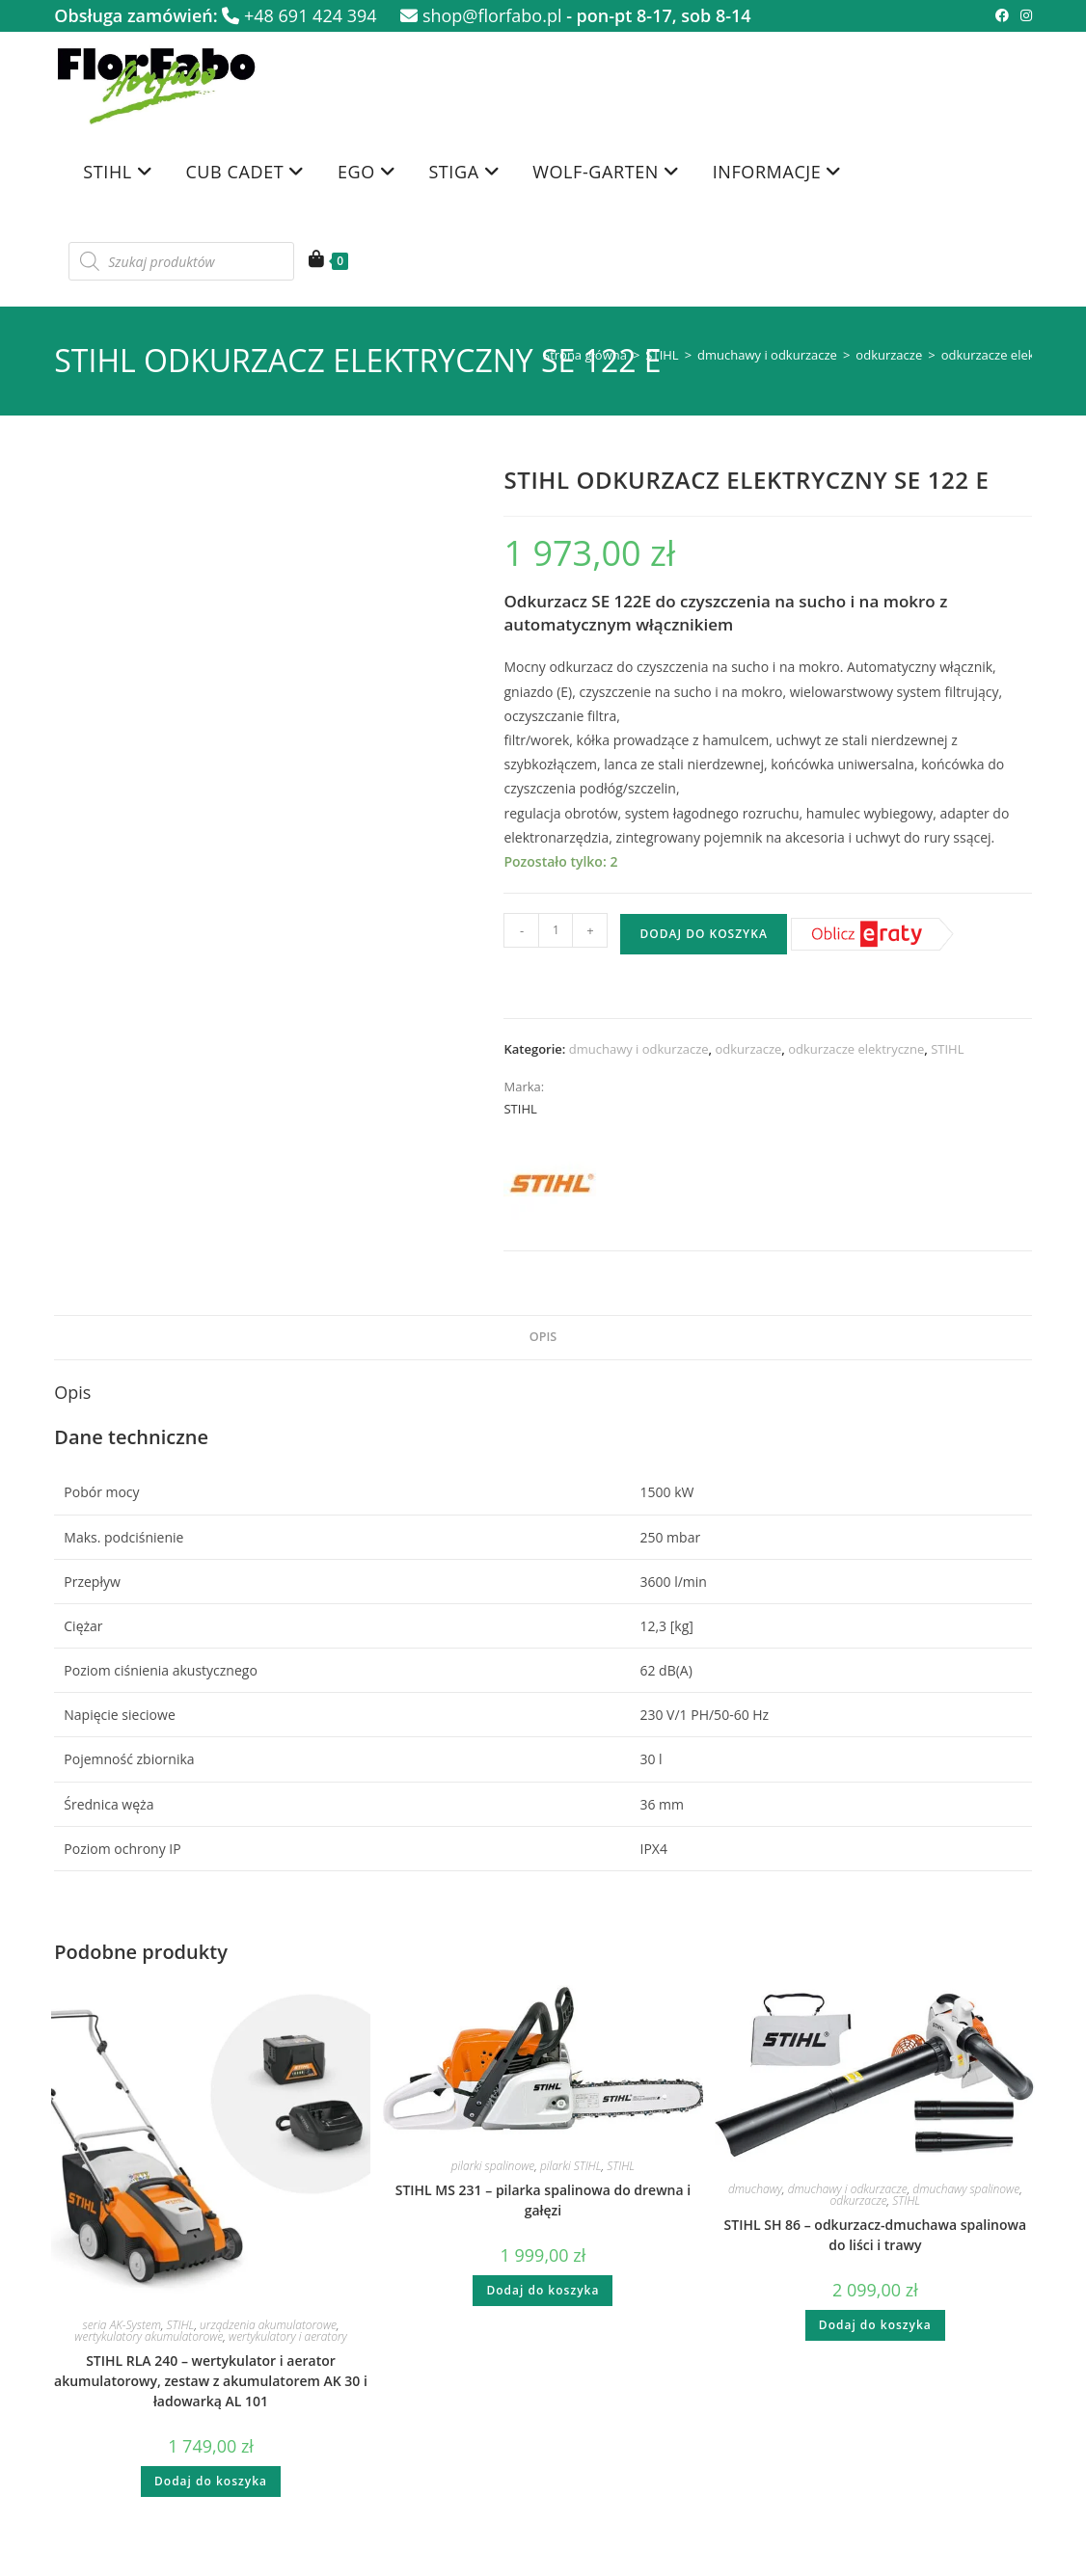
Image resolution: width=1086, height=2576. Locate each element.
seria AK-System (122, 2325)
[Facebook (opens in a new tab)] (1002, 15)
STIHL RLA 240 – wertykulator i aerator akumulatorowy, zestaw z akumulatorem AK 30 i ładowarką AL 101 (210, 2380)
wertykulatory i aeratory (288, 2336)
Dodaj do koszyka (703, 934)
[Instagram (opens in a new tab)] (1023, 15)
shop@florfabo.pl (480, 15)
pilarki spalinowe (493, 2166)
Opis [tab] (543, 1336)
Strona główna (585, 354)
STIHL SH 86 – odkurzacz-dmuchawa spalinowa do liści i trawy (875, 2234)
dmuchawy (755, 2189)
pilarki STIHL (571, 2166)
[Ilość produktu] (555, 930)
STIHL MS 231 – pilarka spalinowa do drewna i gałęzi (543, 2200)
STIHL (661, 354)
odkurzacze (888, 354)
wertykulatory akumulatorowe (148, 2336)
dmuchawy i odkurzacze (767, 354)
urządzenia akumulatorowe (268, 2325)
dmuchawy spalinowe (965, 2189)
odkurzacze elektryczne (1009, 354)
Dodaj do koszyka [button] (210, 2481)
